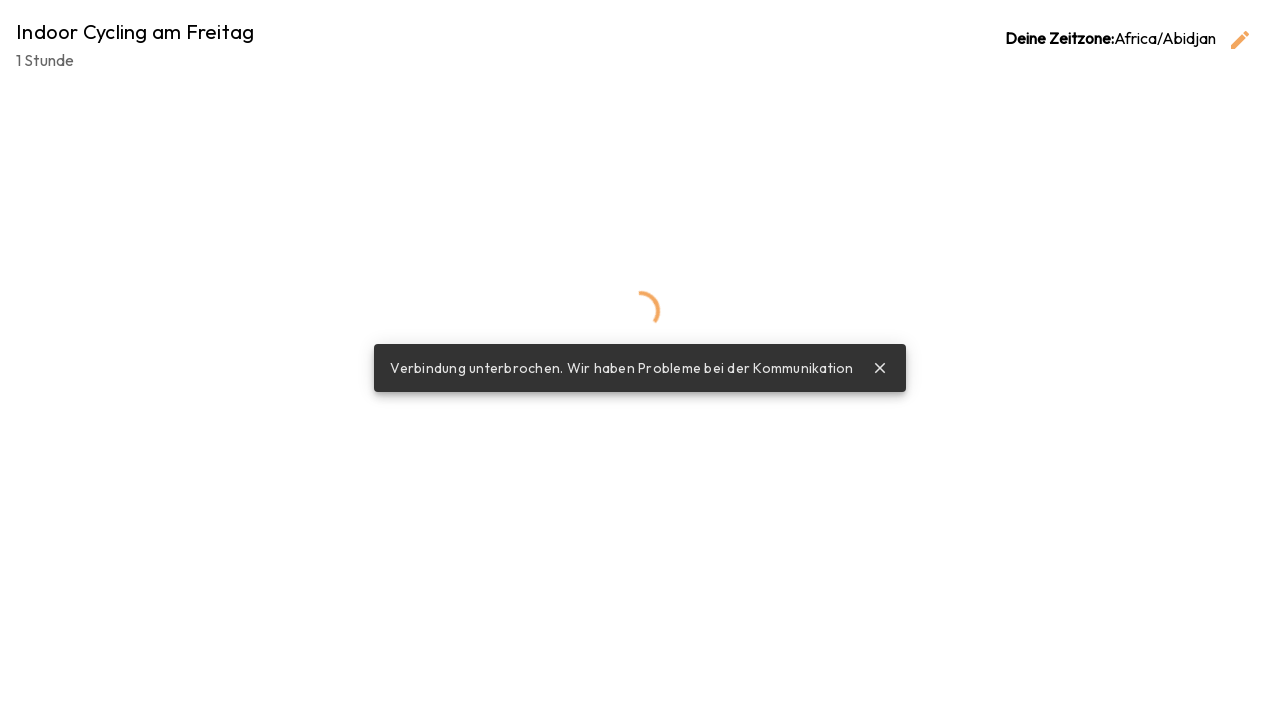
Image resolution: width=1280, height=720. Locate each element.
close (880, 368)
